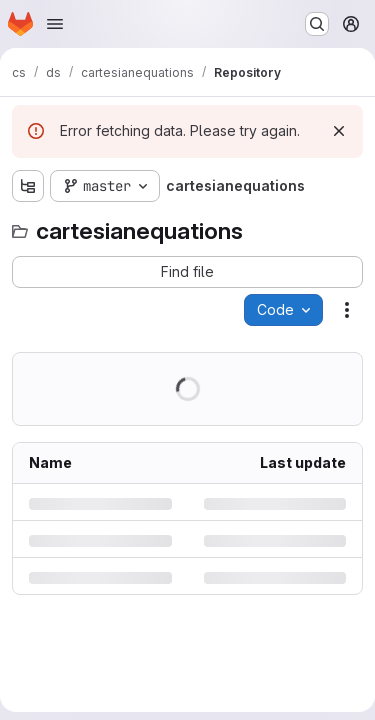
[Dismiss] (339, 131)
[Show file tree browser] (28, 186)
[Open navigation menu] (55, 24)
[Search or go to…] (317, 24)
